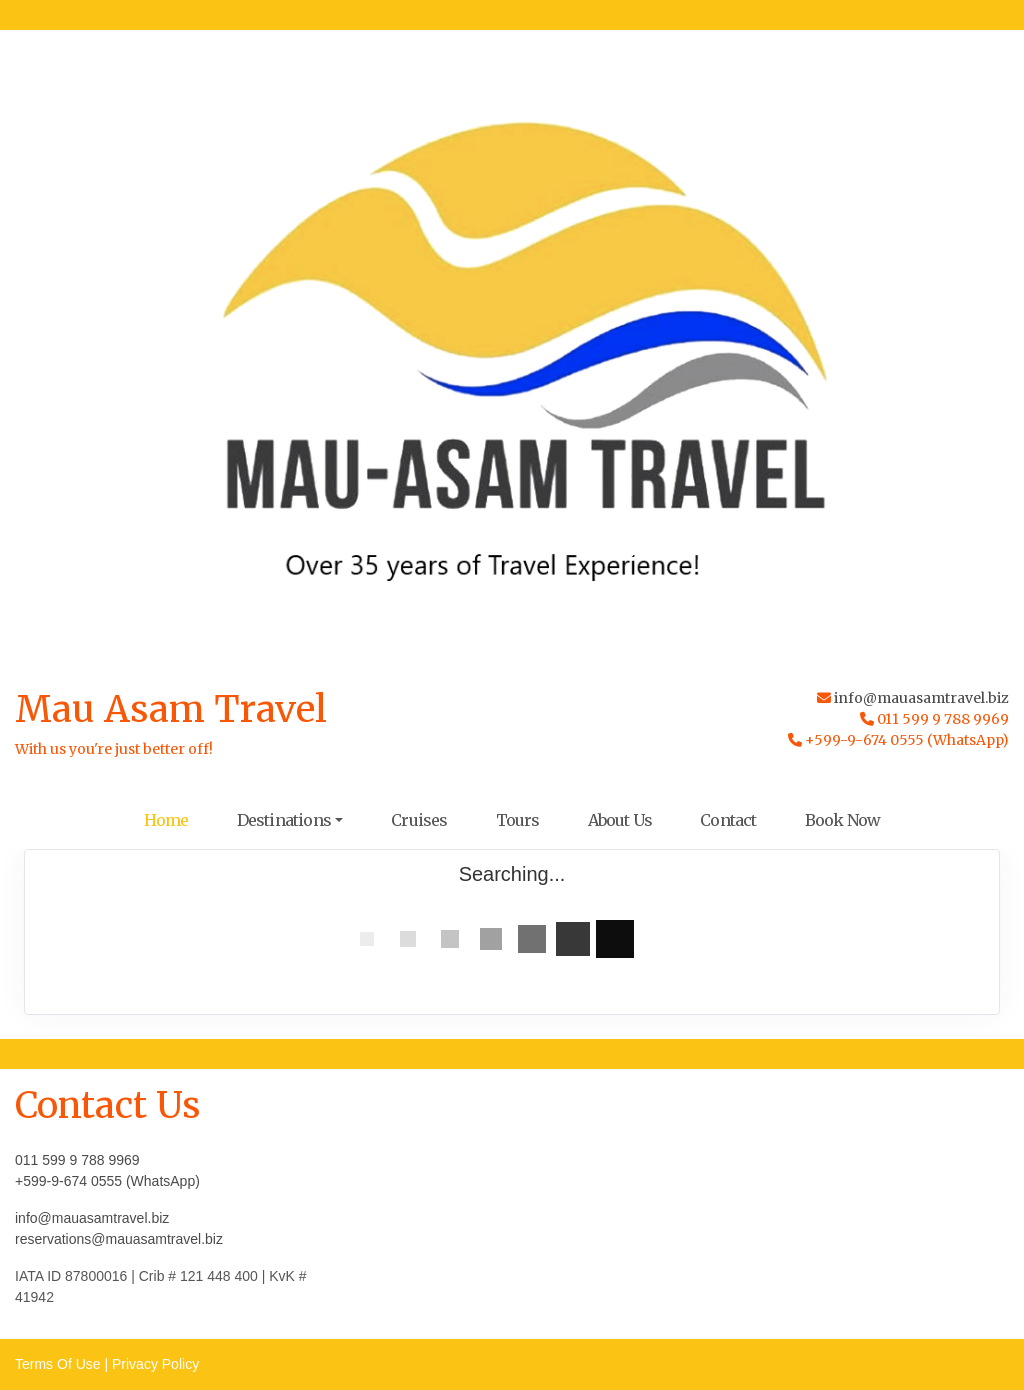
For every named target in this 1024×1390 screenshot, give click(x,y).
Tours (518, 820)
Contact (728, 820)
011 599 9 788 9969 (77, 1160)
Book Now (843, 820)
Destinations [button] (284, 820)
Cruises (419, 820)
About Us (620, 820)
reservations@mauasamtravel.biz (119, 1239)
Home (166, 820)
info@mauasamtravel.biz (921, 698)
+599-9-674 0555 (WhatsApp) (107, 1181)
